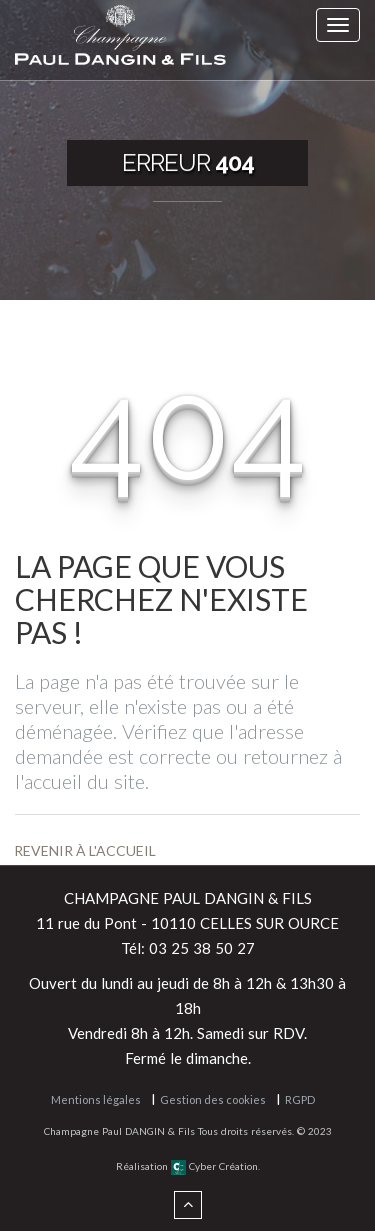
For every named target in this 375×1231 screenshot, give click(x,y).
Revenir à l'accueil (85, 850)
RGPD (300, 1099)
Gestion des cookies (213, 1099)
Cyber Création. (215, 1166)
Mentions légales (96, 1099)
